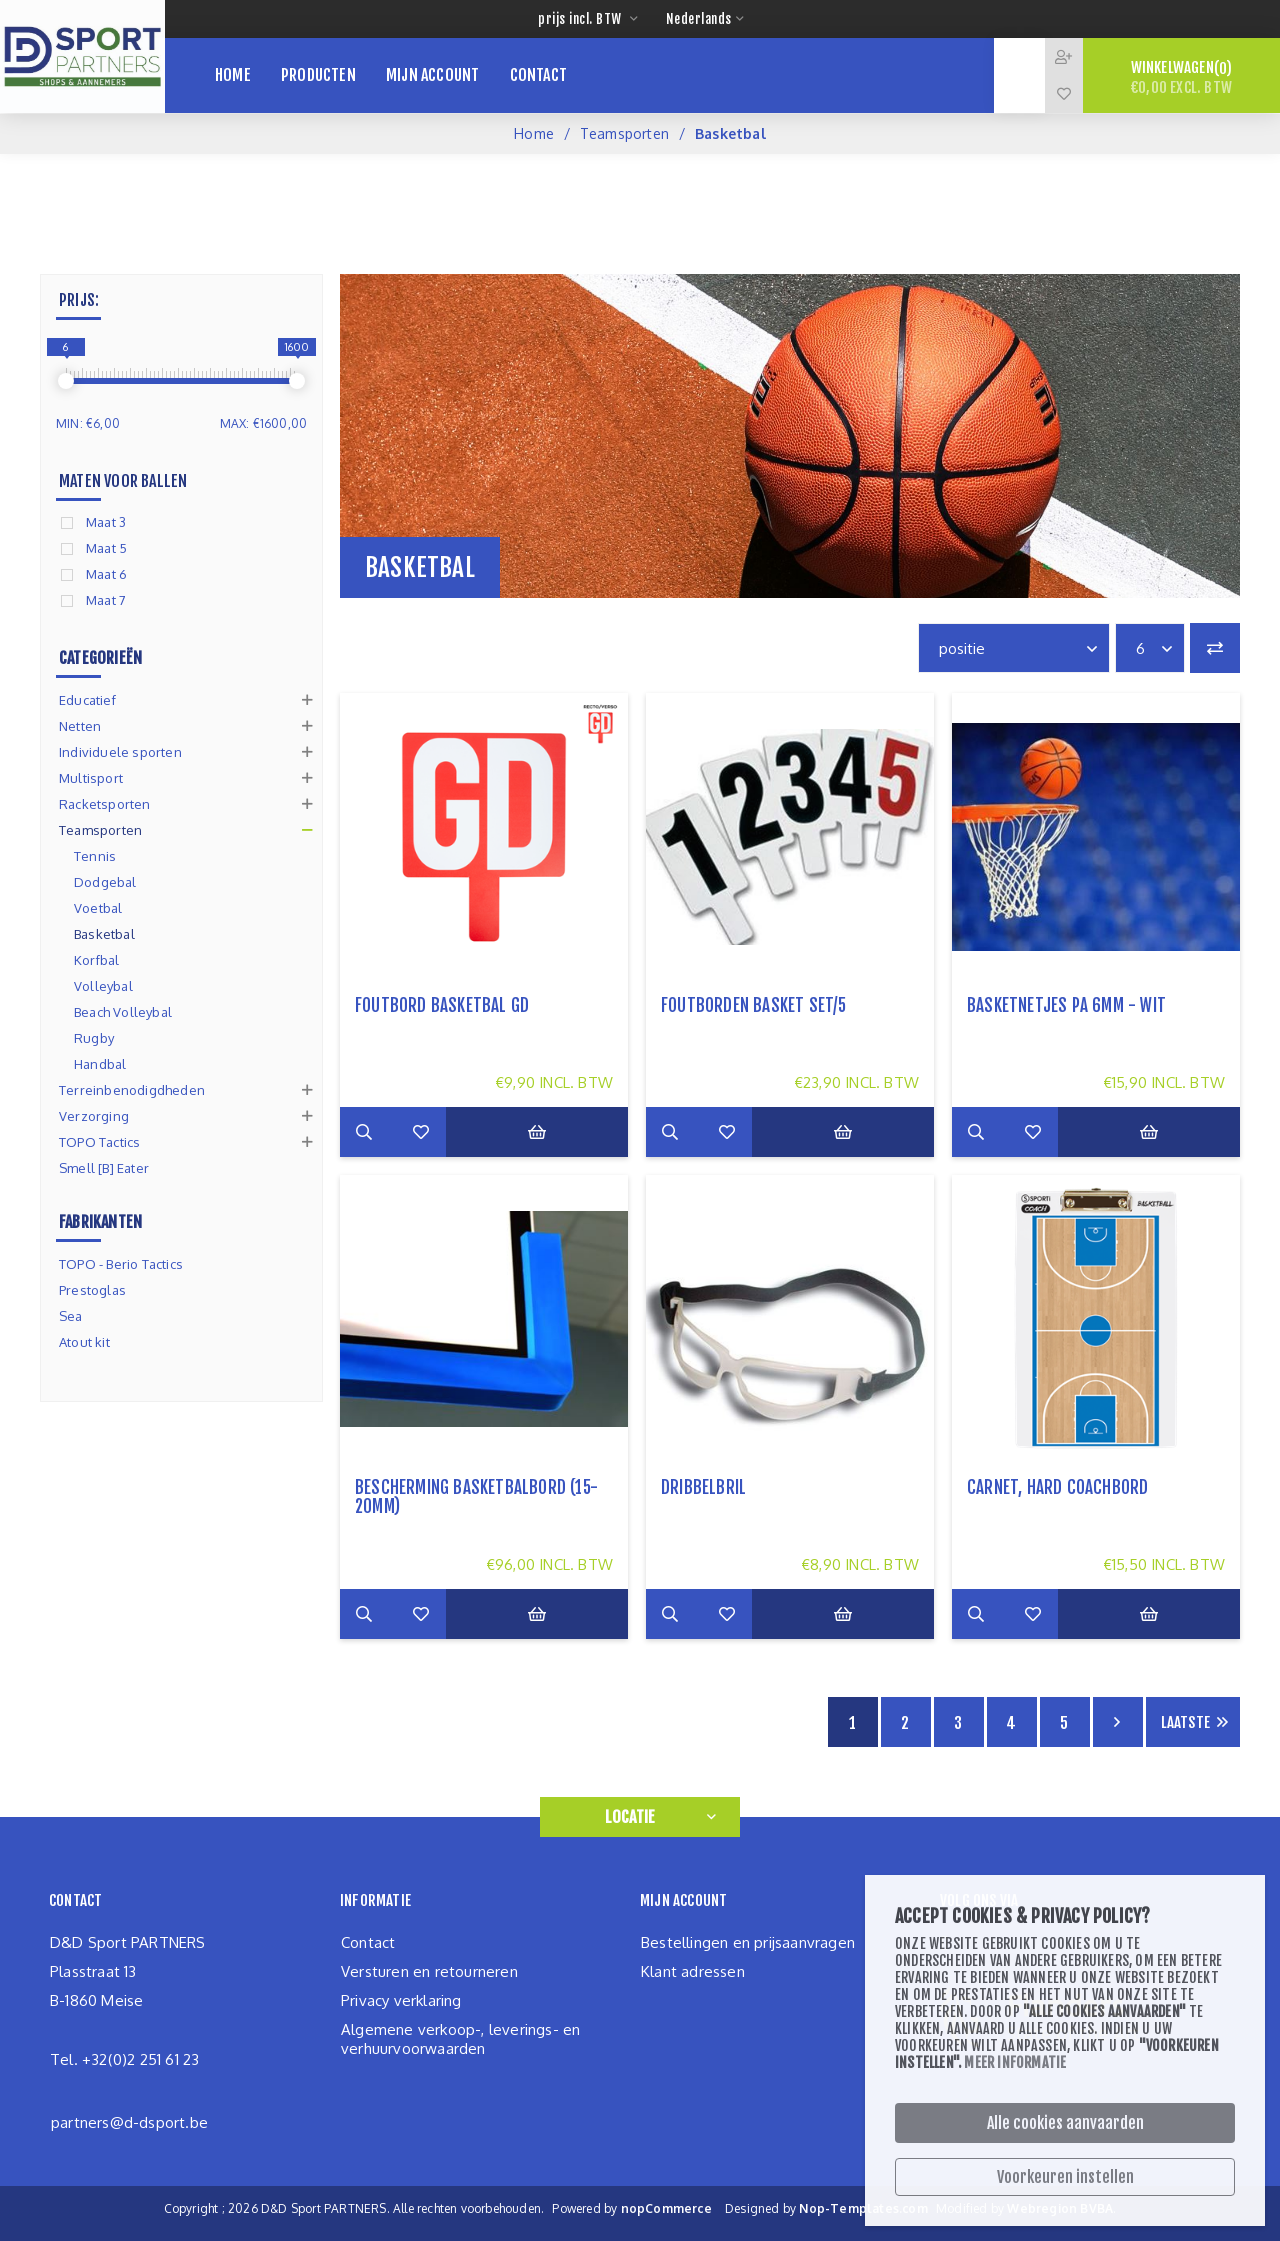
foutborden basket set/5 (754, 1005)
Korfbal (96, 960)
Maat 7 (106, 600)
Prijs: (79, 300)
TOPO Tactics (99, 1142)
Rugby (94, 1038)
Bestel (559, 1132)
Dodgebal (105, 882)
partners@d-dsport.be (129, 2122)
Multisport (91, 778)
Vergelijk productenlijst (1215, 648)
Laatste (1185, 1722)
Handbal (100, 1064)
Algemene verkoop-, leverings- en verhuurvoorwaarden (460, 2039)
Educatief (87, 700)
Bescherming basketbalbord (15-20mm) (476, 1497)
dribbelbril (703, 1487)
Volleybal (103, 986)
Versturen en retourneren (429, 1971)
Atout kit (84, 1342)
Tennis (95, 856)
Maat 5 (106, 548)
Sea (71, 1316)
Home (534, 133)
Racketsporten (105, 804)
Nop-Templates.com (863, 2208)
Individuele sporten (120, 752)
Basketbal (104, 934)
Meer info (365, 1132)
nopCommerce (666, 2208)
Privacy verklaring (401, 2000)
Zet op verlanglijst (465, 1132)
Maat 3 (106, 522)
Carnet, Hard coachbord (1057, 1487)
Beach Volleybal (123, 1012)
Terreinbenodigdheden (132, 1090)
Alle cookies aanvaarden (1065, 2123)
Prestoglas (92, 1290)
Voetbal (98, 908)
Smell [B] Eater (104, 1168)
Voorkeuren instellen (1065, 2177)
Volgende (1118, 1722)
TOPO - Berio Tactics (121, 1264)
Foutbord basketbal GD (442, 1005)
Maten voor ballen (123, 481)
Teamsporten (624, 133)
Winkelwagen (1181, 77)
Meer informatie (1015, 2062)
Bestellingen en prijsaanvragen (748, 1942)
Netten (80, 726)
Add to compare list (415, 1132)
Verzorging (94, 1116)
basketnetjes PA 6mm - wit (1066, 1005)
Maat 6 (106, 574)
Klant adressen (693, 1971)
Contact (368, 1942)
